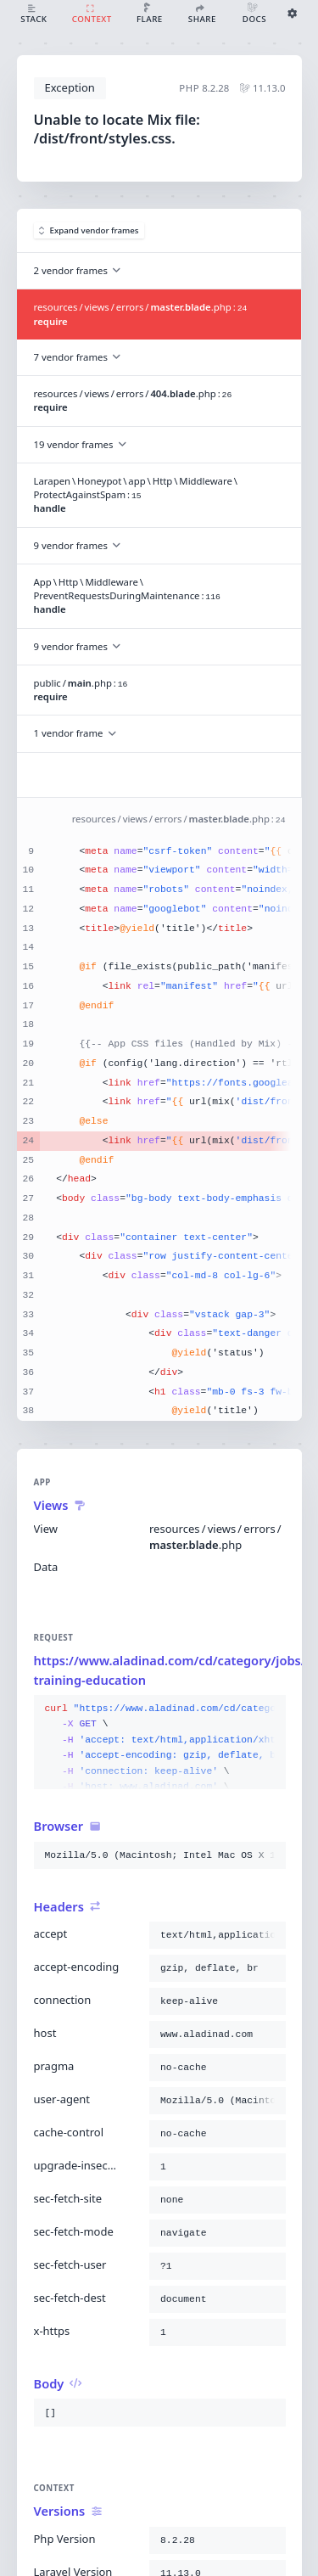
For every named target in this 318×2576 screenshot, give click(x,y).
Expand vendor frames (89, 230)
